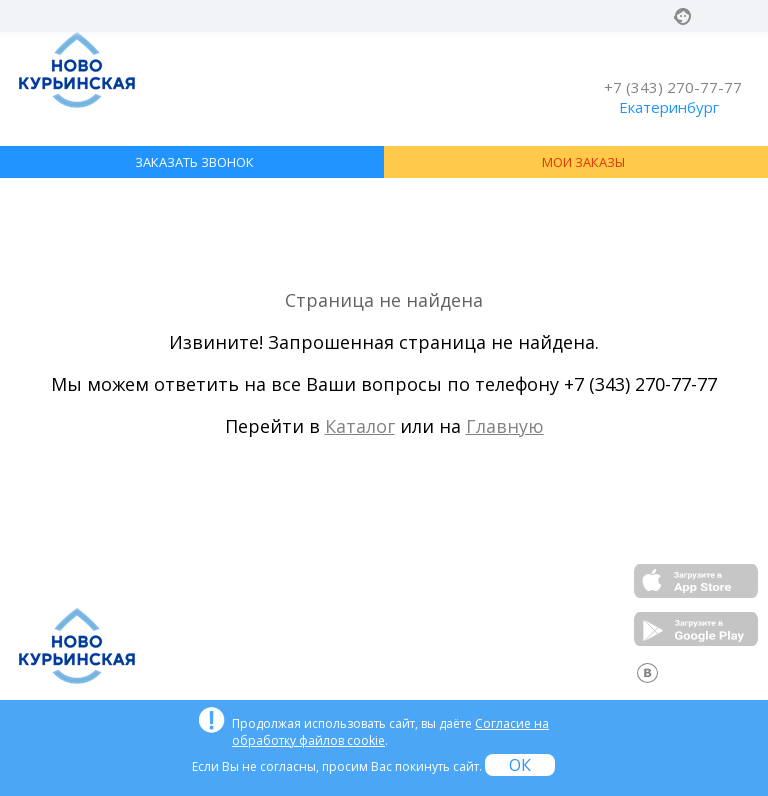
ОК (520, 765)
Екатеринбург (669, 107)
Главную (505, 426)
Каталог (360, 426)
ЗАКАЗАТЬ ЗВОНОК (194, 162)
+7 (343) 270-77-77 (673, 87)
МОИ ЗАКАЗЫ (583, 162)
